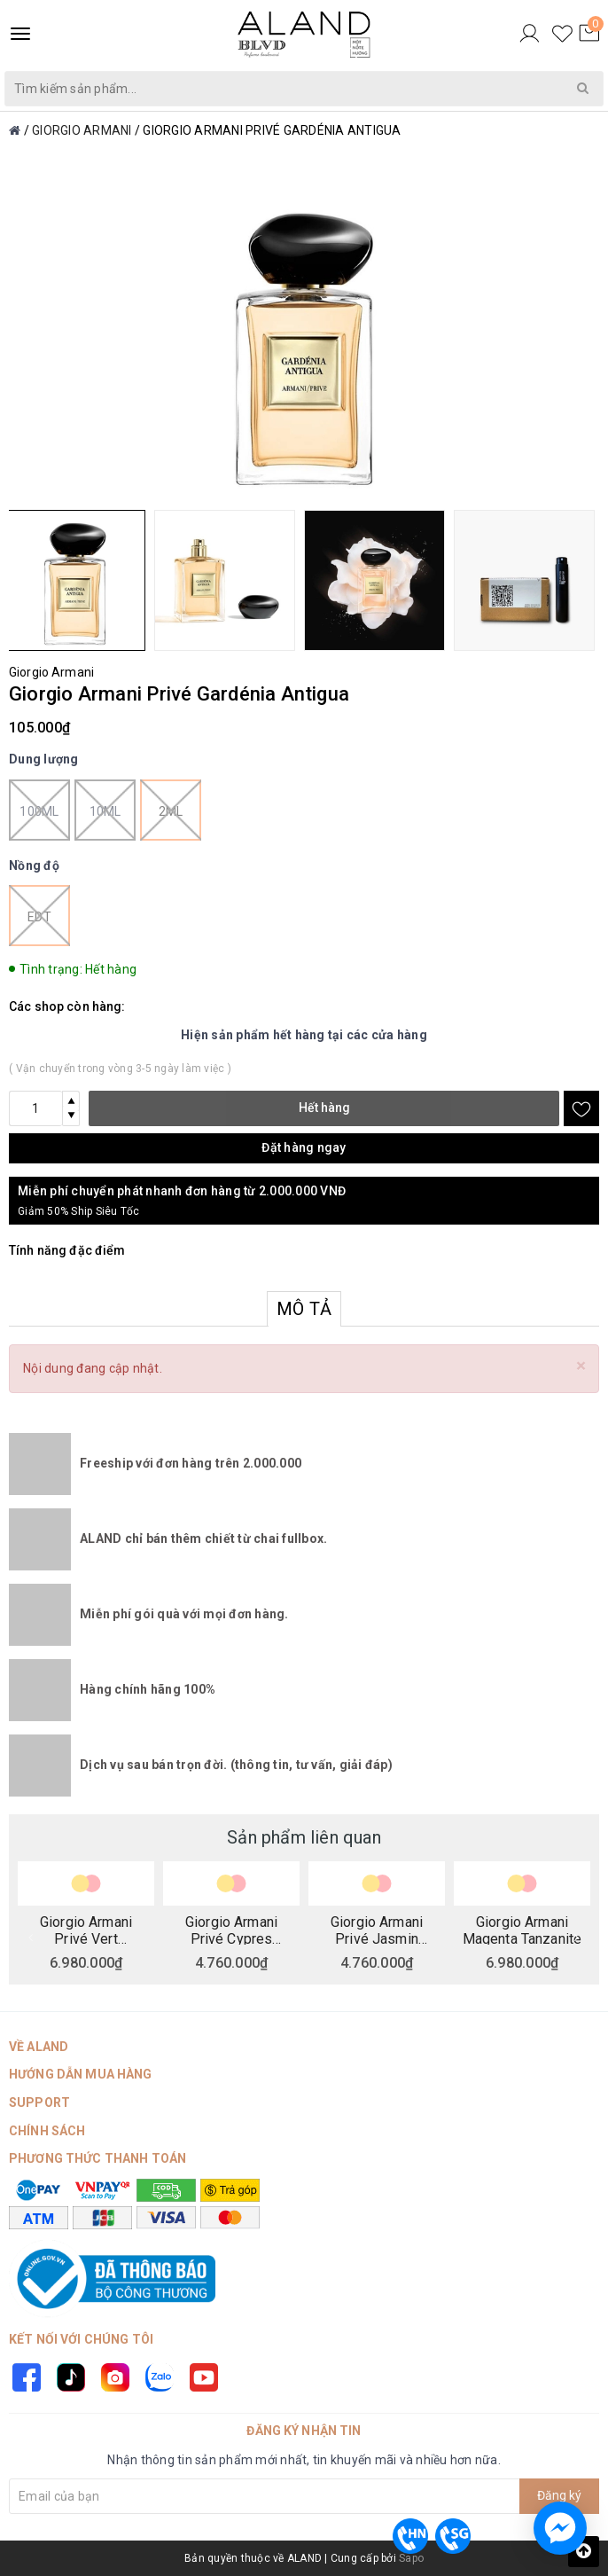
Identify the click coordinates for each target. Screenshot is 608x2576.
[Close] (581, 1366)
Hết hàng (324, 1107)
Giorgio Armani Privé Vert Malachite (86, 1929)
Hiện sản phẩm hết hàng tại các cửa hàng (304, 1035)
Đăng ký (559, 2495)
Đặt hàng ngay (303, 1147)
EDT (39, 915)
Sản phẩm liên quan (304, 1837)
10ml (105, 810)
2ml (170, 810)
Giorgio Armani (51, 672)
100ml (39, 810)
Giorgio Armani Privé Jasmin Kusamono (377, 1929)
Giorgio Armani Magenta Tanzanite (522, 1929)
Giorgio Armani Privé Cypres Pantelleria (231, 1929)
